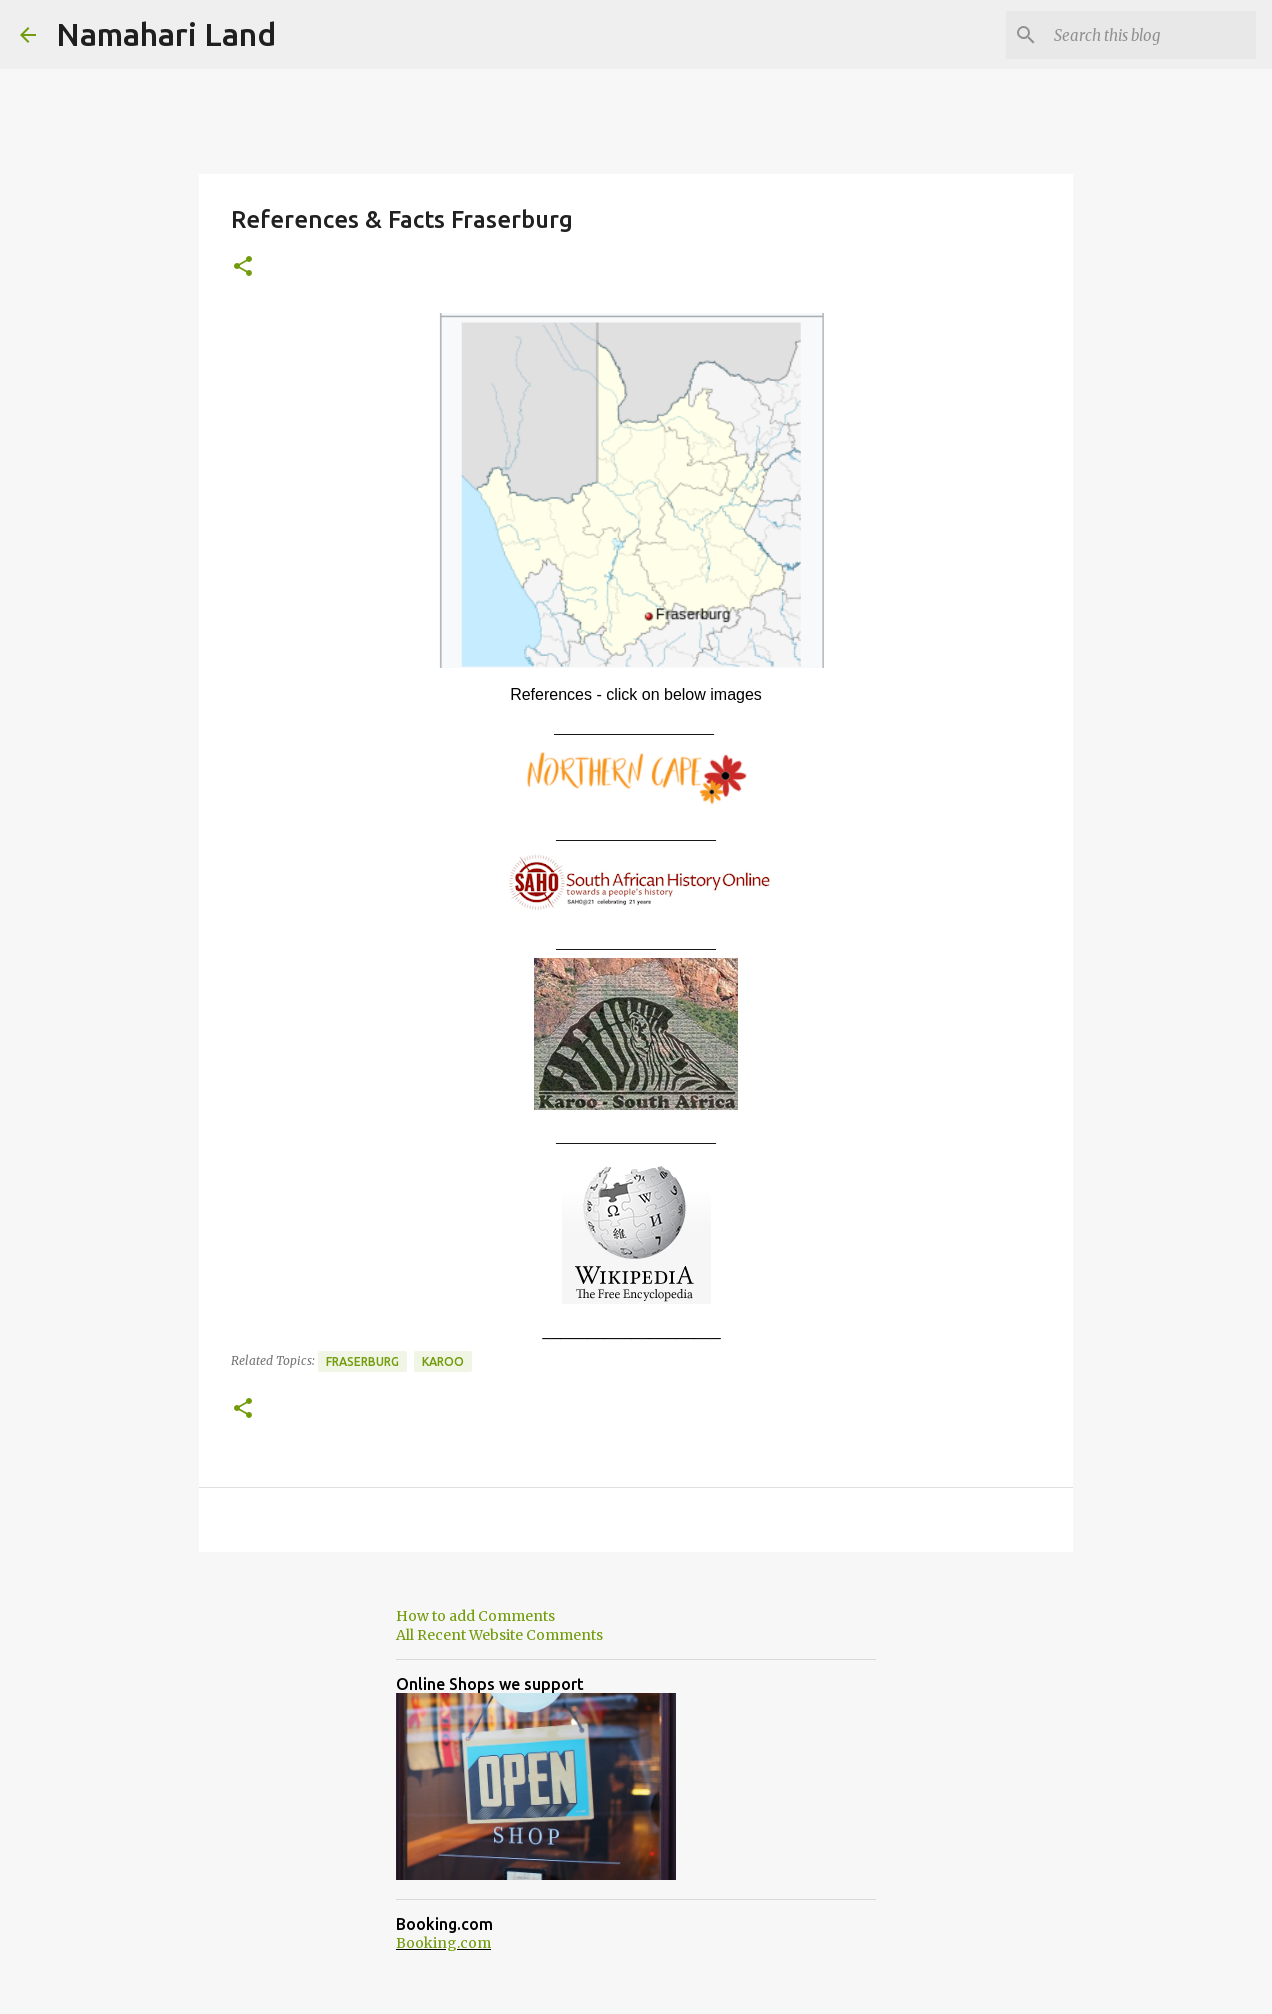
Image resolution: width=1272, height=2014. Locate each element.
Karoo (443, 1361)
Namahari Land (166, 34)
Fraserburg (362, 1361)
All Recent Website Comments (499, 1635)
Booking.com (443, 1943)
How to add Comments (475, 1616)
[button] (243, 267)
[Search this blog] (1151, 35)
